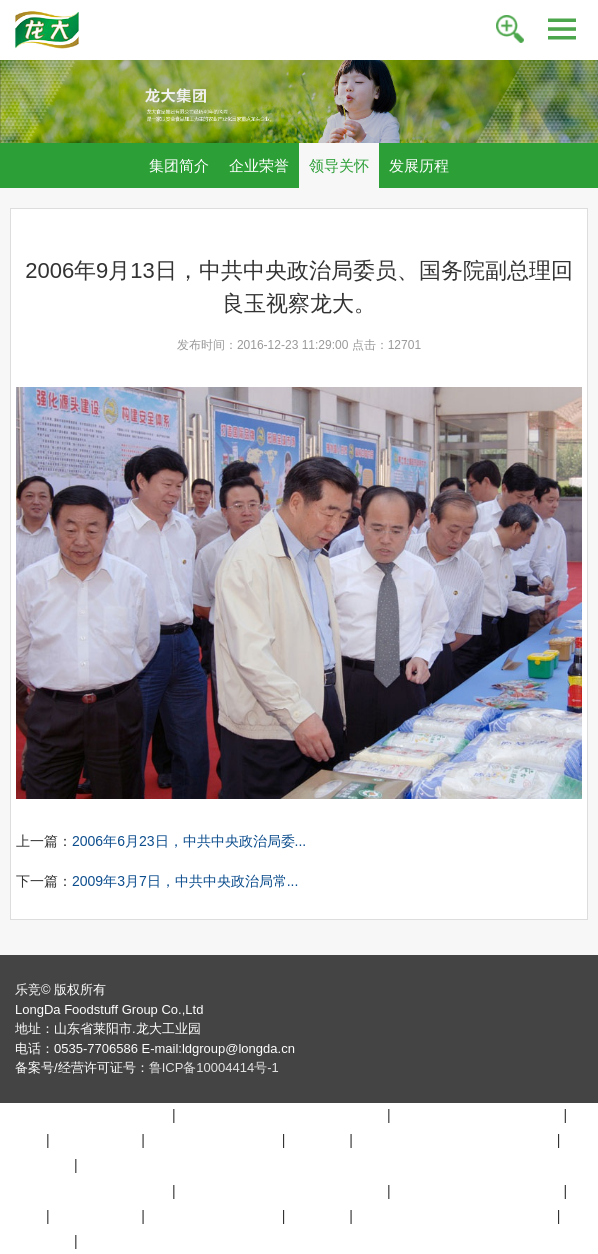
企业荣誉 (259, 165)
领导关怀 (339, 165)
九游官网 (317, 1140)
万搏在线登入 (95, 1140)
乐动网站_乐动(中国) (213, 1140)
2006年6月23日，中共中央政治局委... (189, 841)
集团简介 (179, 165)
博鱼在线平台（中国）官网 (84, 1115)
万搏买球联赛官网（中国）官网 (455, 1140)
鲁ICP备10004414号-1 (214, 1067)
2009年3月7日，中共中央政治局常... (185, 881)
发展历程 (419, 165)
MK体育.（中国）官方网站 (477, 1115)
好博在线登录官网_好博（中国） (281, 1115)
